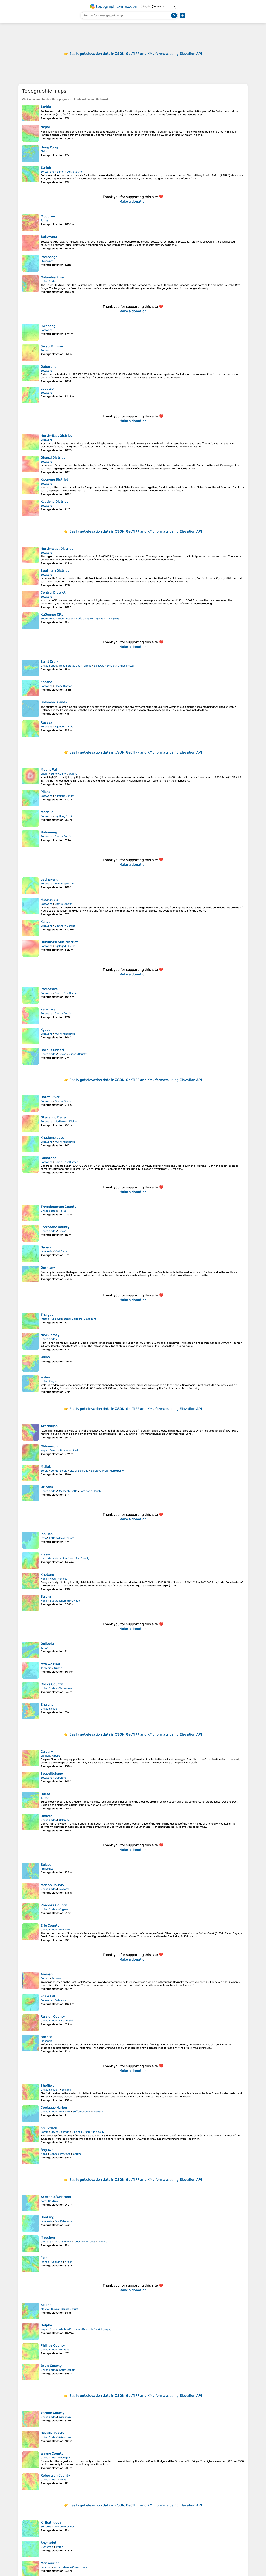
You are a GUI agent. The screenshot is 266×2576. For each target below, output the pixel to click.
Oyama (73, 773)
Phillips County (53, 2345)
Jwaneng (48, 326)
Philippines (47, 261)
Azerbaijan (49, 1426)
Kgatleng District (54, 502)
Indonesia (46, 1251)
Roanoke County (54, 1905)
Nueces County (78, 1054)
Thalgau (47, 1315)
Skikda (46, 2305)
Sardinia (53, 2201)
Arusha (58, 1668)
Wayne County (52, 2453)
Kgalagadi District (65, 946)
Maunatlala (49, 900)
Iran (43, 1558)
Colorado (64, 1820)
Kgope (45, 1030)
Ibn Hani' (47, 1534)
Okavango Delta (53, 1117)
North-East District (56, 436)
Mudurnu (48, 216)
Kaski (76, 1450)
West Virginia (66, 2020)
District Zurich (75, 171)
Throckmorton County (58, 1207)
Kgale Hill (48, 1996)
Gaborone (48, 367)
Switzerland (47, 171)
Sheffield (48, 2086)
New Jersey (50, 1335)
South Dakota (67, 2369)
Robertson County (55, 2475)
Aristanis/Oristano (56, 2197)
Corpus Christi (52, 1050)
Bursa (45, 1794)
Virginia (63, 1909)
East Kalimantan (63, 2221)
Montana (64, 2349)
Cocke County (52, 1684)
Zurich (46, 168)
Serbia (46, 107)
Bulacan (47, 1865)
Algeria (45, 2309)
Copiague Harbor (54, 2107)
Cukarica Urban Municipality (88, 2132)
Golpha (46, 2325)
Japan (44, 773)
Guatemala (47, 2546)
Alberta (56, 1755)
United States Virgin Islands (75, 665)
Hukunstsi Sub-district (59, 942)
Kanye (45, 922)
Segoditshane (52, 1774)
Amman (47, 1974)
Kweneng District (54, 480)
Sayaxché (48, 2543)
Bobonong (49, 832)
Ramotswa (49, 989)
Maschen (48, 2237)
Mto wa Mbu (50, 1664)
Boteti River (50, 1097)
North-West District (57, 549)
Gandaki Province (60, 1450)
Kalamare (48, 1009)
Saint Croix (49, 662)
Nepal (45, 127)
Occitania (56, 2261)
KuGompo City (52, 614)
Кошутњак (49, 2128)
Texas (62, 1054)
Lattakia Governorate (61, 1538)
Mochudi (47, 812)
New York (64, 1929)
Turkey (45, 220)
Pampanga (49, 257)
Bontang (47, 2217)
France (45, 2261)
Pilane (45, 792)
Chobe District (63, 686)
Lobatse (47, 389)
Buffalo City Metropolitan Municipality (98, 618)
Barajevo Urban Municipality (107, 1470)
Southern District (55, 571)
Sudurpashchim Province (65, 1600)
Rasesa (46, 722)
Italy (43, 2201)
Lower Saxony (62, 2241)
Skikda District (69, 2309)
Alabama (64, 1889)
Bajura (46, 1597)
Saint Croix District (104, 665)
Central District (53, 593)
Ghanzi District (53, 458)
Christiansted (126, 665)
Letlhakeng (49, 879)
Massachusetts (68, 1491)
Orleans (47, 1487)
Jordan (45, 1978)
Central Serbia (59, 1470)
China (44, 151)
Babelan (47, 1247)
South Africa (48, 618)
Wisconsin (65, 2417)
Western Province (64, 2526)
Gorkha (77, 2153)
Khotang (47, 1575)
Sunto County (59, 773)
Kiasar (46, 1554)
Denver (46, 1816)
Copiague (97, 2111)
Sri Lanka (46, 2526)
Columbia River (53, 277)
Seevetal (102, 2241)
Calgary (47, 1752)
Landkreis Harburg (84, 2241)
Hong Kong (49, 147)
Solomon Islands (54, 702)
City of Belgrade (79, 1470)
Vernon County (52, 2413)
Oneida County (52, 2433)
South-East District (66, 993)
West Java (60, 1251)
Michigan (64, 2457)
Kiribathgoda (51, 2522)
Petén (59, 2546)
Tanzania (46, 1668)
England (47, 1705)
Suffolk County (81, 2111)
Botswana (49, 237)
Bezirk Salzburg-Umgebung (80, 1318)
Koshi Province (58, 1578)
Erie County (50, 1925)
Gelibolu (47, 1644)
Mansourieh (50, 2563)
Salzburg (56, 1318)
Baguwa (47, 2150)
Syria (44, 1538)
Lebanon (46, 2567)
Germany (48, 1268)
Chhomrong (50, 1446)
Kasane (46, 682)
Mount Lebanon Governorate (70, 2567)
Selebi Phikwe (52, 346)
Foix (44, 2258)
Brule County (51, 2366)
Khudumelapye (52, 1138)
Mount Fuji (49, 770)
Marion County (52, 1885)
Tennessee (65, 1688)
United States (49, 281)
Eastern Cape (66, 618)
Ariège (68, 2261)
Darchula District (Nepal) (96, 2329)
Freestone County (55, 1227)
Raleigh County (53, 2016)
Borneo (46, 2037)
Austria (45, 1318)
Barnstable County (90, 1491)
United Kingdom (50, 1381)
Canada (45, 1755)
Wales (45, 1377)
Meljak (46, 1467)
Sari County (82, 1558)
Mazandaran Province (60, 1558)
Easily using (135, 54)
